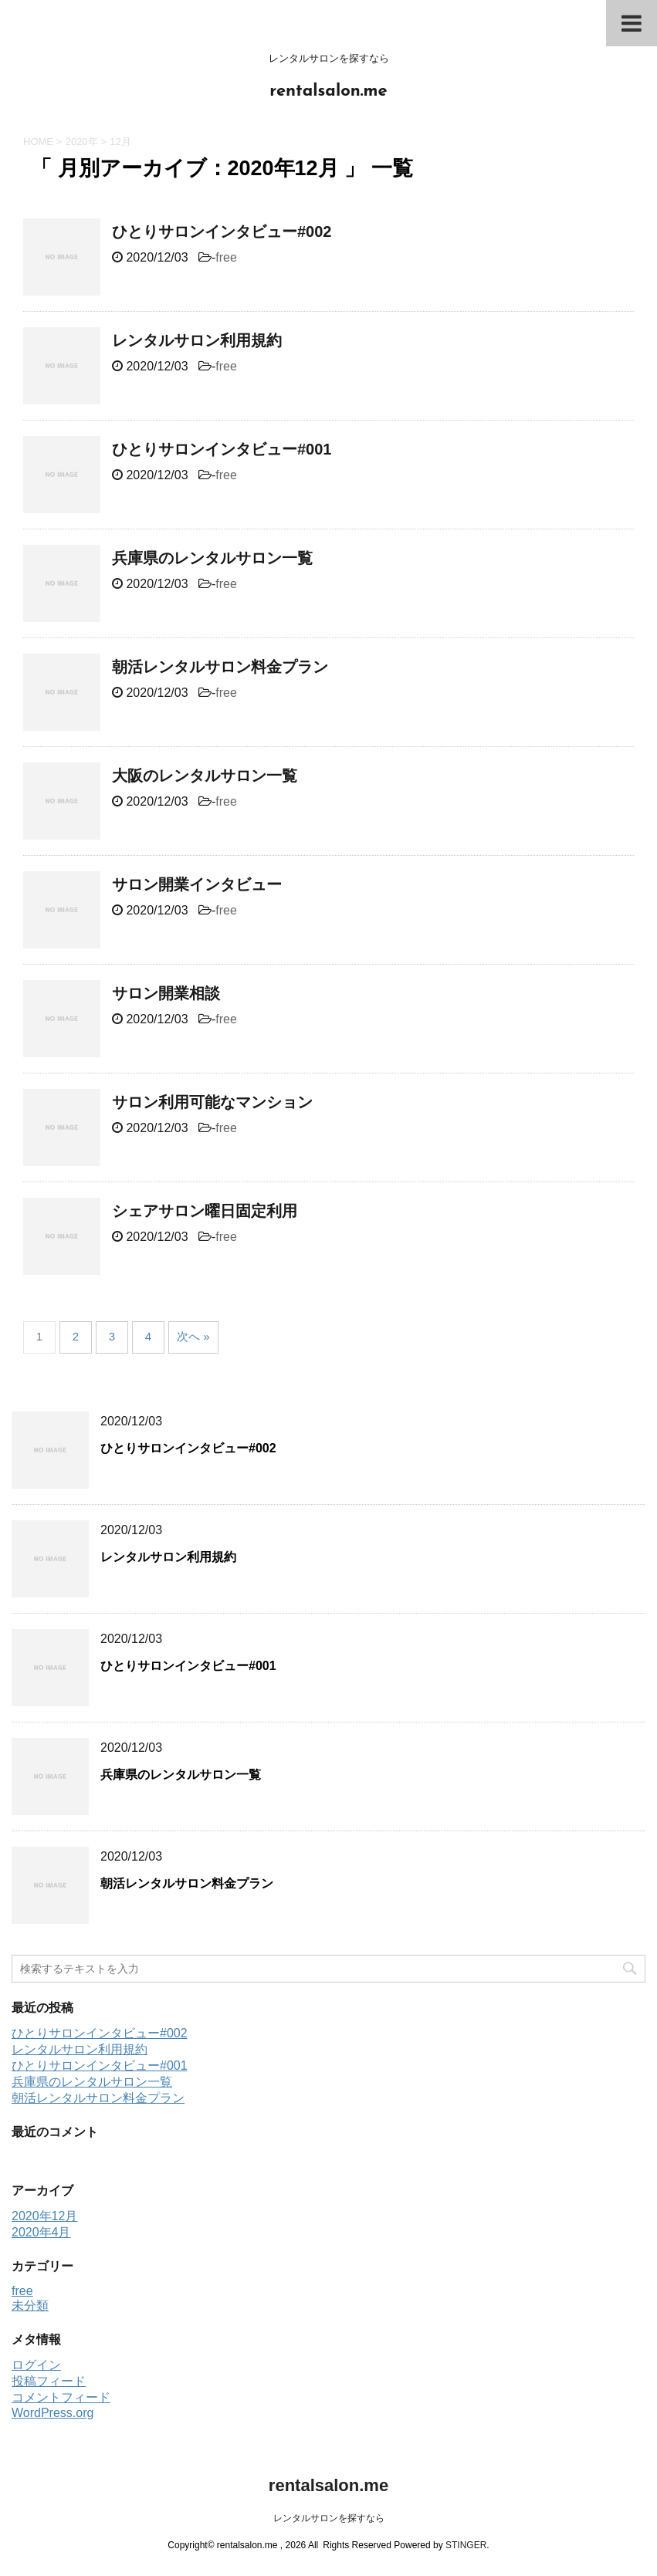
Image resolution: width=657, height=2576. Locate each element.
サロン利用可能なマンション (212, 1102)
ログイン (36, 2364)
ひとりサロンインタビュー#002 (222, 231)
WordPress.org (52, 2412)
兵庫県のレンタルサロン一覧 (212, 557)
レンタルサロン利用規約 (197, 340)
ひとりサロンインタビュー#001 (222, 449)
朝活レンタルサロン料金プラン (220, 666)
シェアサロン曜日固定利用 (204, 1210)
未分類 (30, 2305)
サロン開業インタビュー (197, 884)
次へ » (193, 1336)
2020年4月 (41, 2232)
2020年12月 (44, 2216)
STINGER (465, 2545)
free (226, 257)
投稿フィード (49, 2381)
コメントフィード (61, 2397)
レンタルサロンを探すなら (328, 2518)
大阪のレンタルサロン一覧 (204, 775)
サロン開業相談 (166, 993)
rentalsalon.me (328, 91)
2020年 (82, 141)
